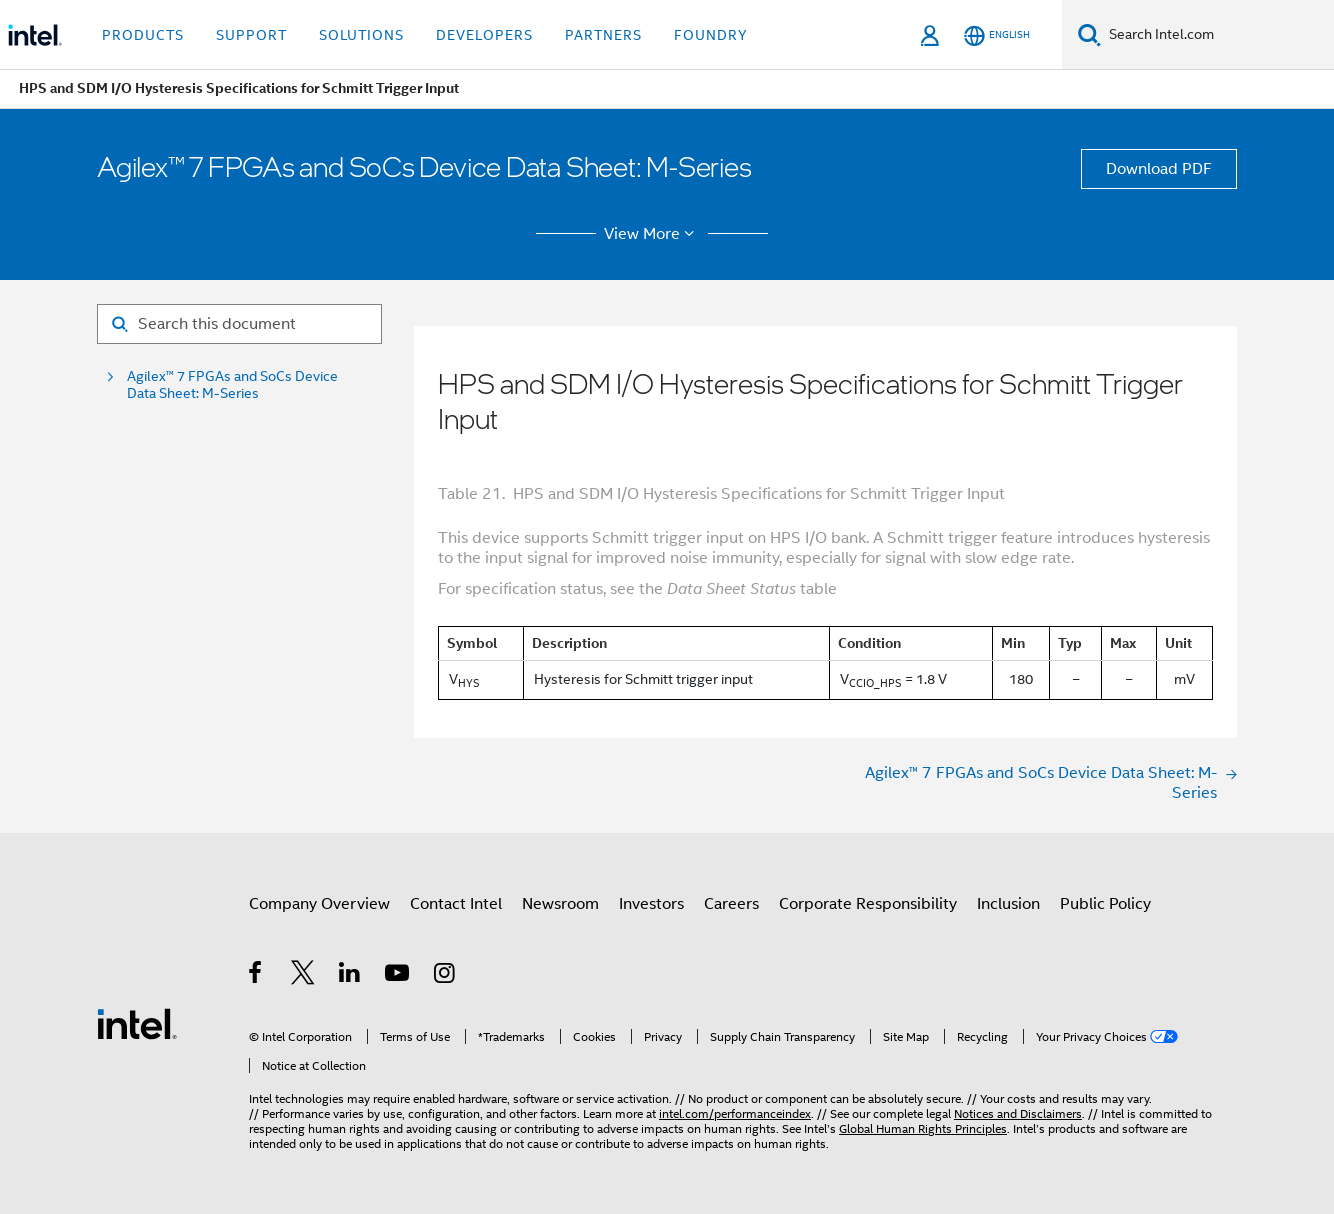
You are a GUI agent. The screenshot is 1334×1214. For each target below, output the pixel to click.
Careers (731, 904)
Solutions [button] (361, 35)
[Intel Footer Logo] (137, 1023)
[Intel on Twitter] (303, 976)
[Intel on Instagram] (445, 976)
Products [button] (143, 35)
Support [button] (251, 35)
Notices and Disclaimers (1018, 1113)
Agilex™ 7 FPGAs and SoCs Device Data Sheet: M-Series (232, 385)
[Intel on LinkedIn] (350, 976)
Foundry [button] (711, 35)
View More (652, 234)
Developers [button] (484, 35)
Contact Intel (456, 904)
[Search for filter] (239, 324)
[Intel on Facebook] (256, 976)
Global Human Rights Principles (923, 1128)
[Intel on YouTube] (398, 976)
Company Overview (319, 904)
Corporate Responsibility (868, 904)
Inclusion (1008, 904)
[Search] (1089, 34)
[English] (997, 35)
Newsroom (560, 904)
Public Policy (1105, 904)
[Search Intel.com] (1217, 35)
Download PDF (1159, 169)
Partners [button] (603, 35)
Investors (651, 904)
